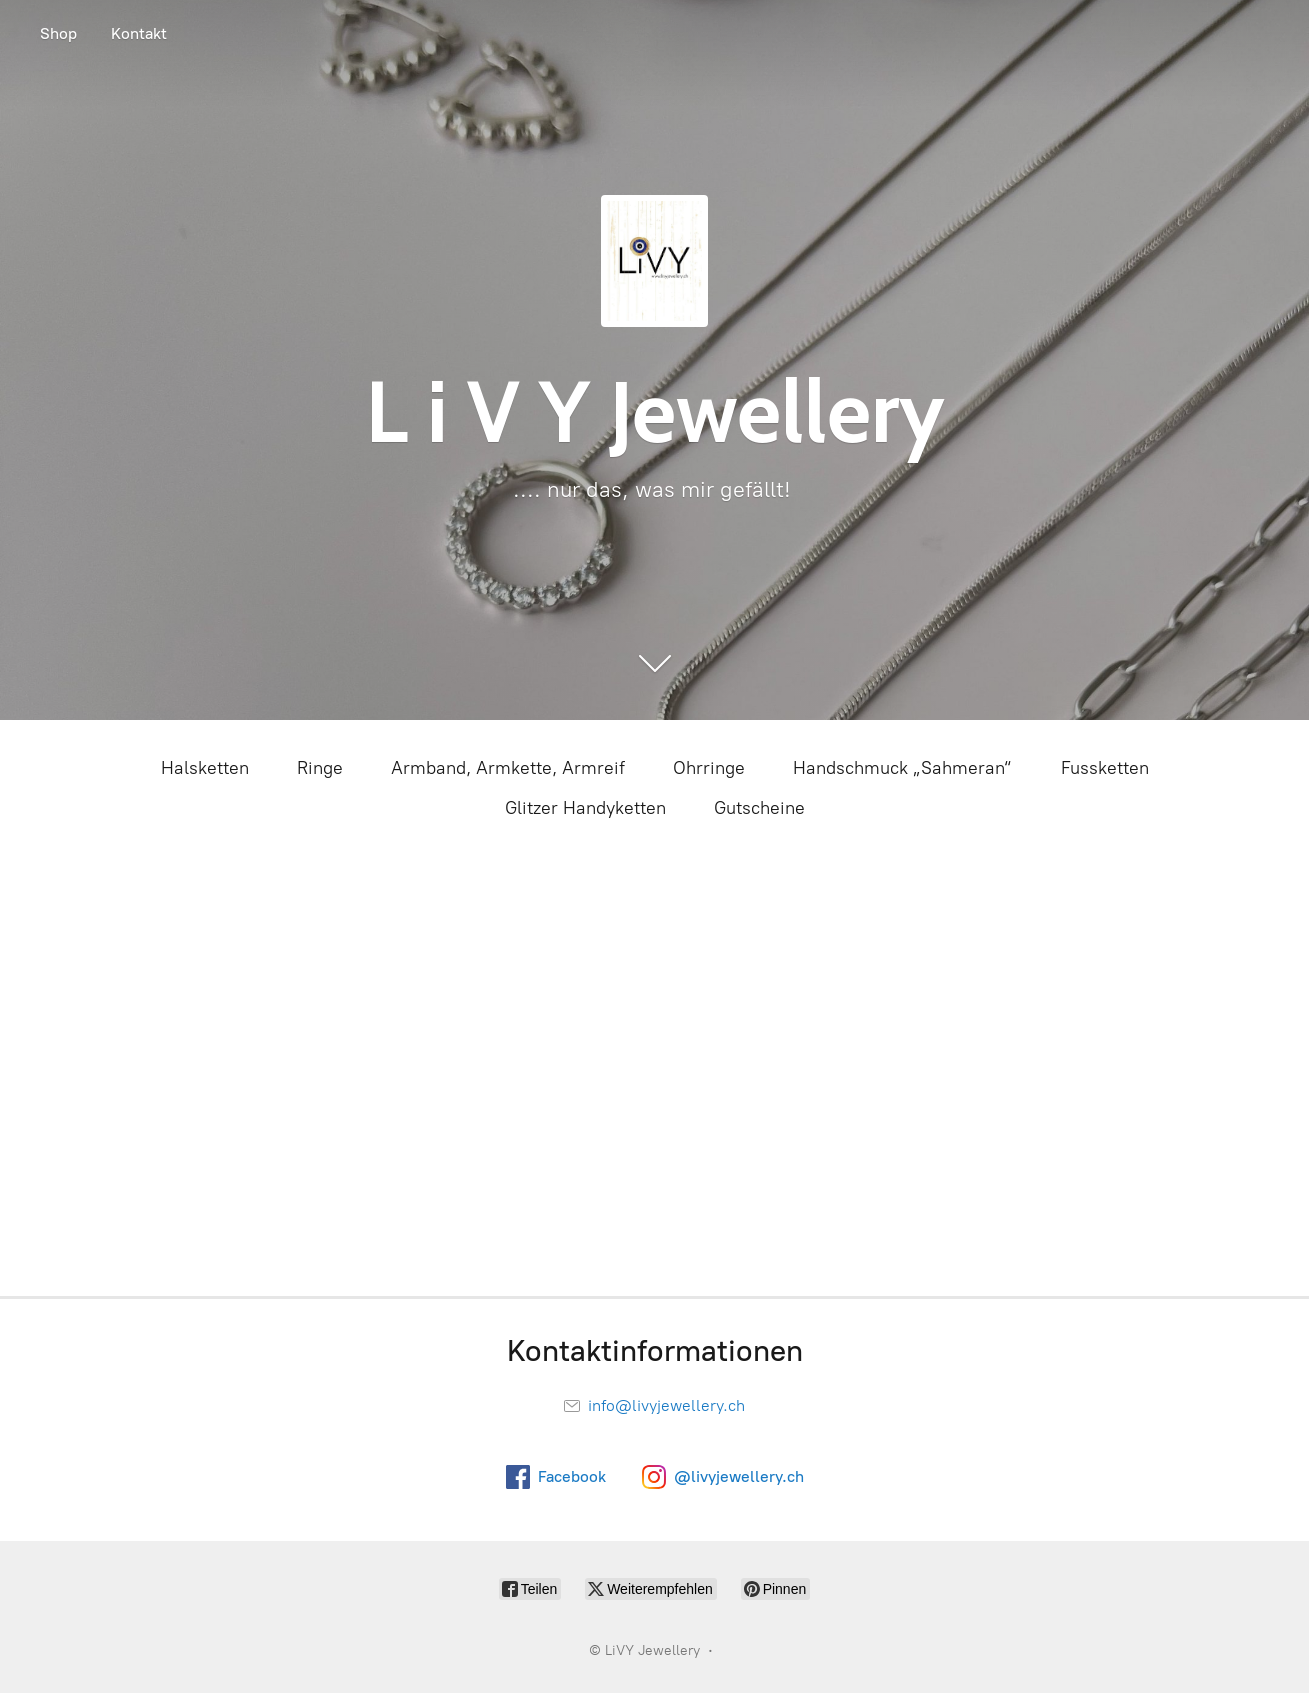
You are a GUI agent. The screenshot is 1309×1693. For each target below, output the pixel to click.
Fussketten (1105, 768)
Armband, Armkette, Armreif (508, 768)
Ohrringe (709, 768)
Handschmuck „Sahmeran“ (903, 768)
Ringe (320, 768)
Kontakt (139, 33)
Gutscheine (759, 808)
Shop (58, 33)
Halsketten (205, 768)
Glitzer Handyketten (585, 808)
